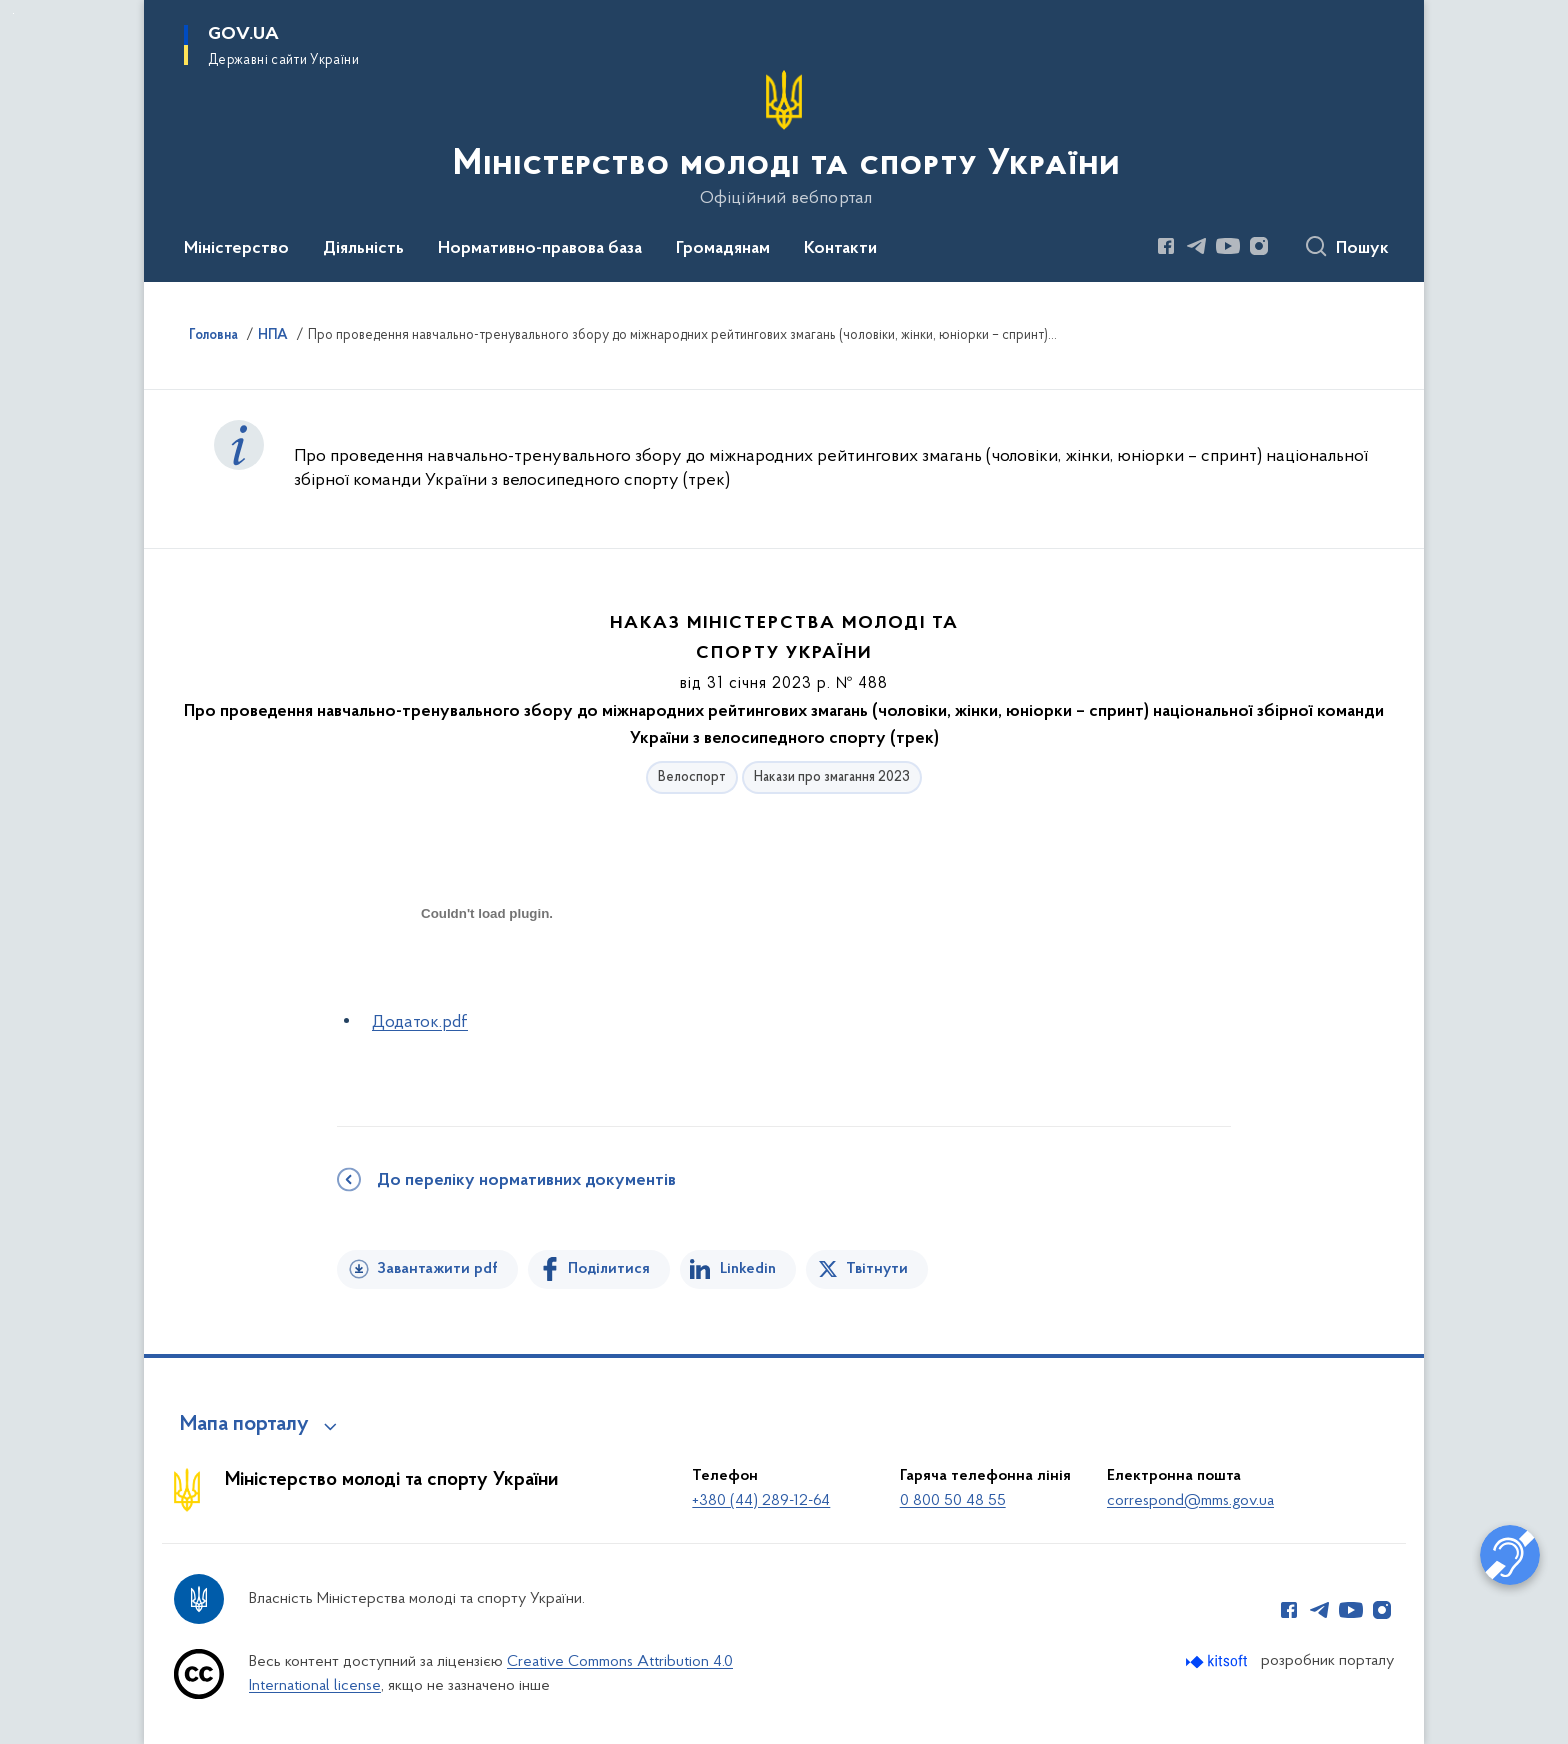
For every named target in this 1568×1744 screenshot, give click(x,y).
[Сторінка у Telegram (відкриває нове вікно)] (1197, 246)
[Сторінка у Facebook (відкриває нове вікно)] (1166, 246)
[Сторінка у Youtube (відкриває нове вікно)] (1228, 246)
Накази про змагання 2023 (832, 777)
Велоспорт (692, 777)
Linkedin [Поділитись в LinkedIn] (748, 1269)
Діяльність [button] (363, 249)
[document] (487, 984)
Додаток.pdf (420, 1022)
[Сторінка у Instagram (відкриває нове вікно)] (1259, 246)
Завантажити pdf (437, 1269)
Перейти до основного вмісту (13, 13)
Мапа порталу (244, 1425)
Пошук (1362, 249)
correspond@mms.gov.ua (1190, 1501)
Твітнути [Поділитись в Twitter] (877, 1269)
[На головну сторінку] (784, 139)
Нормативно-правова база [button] (540, 249)
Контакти (840, 249)
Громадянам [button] (723, 249)
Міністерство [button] (236, 249)
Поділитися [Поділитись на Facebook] (609, 1269)
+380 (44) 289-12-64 (761, 1501)
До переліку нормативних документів (526, 1181)
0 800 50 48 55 (953, 1501)
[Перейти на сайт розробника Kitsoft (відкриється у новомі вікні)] (1218, 1661)
